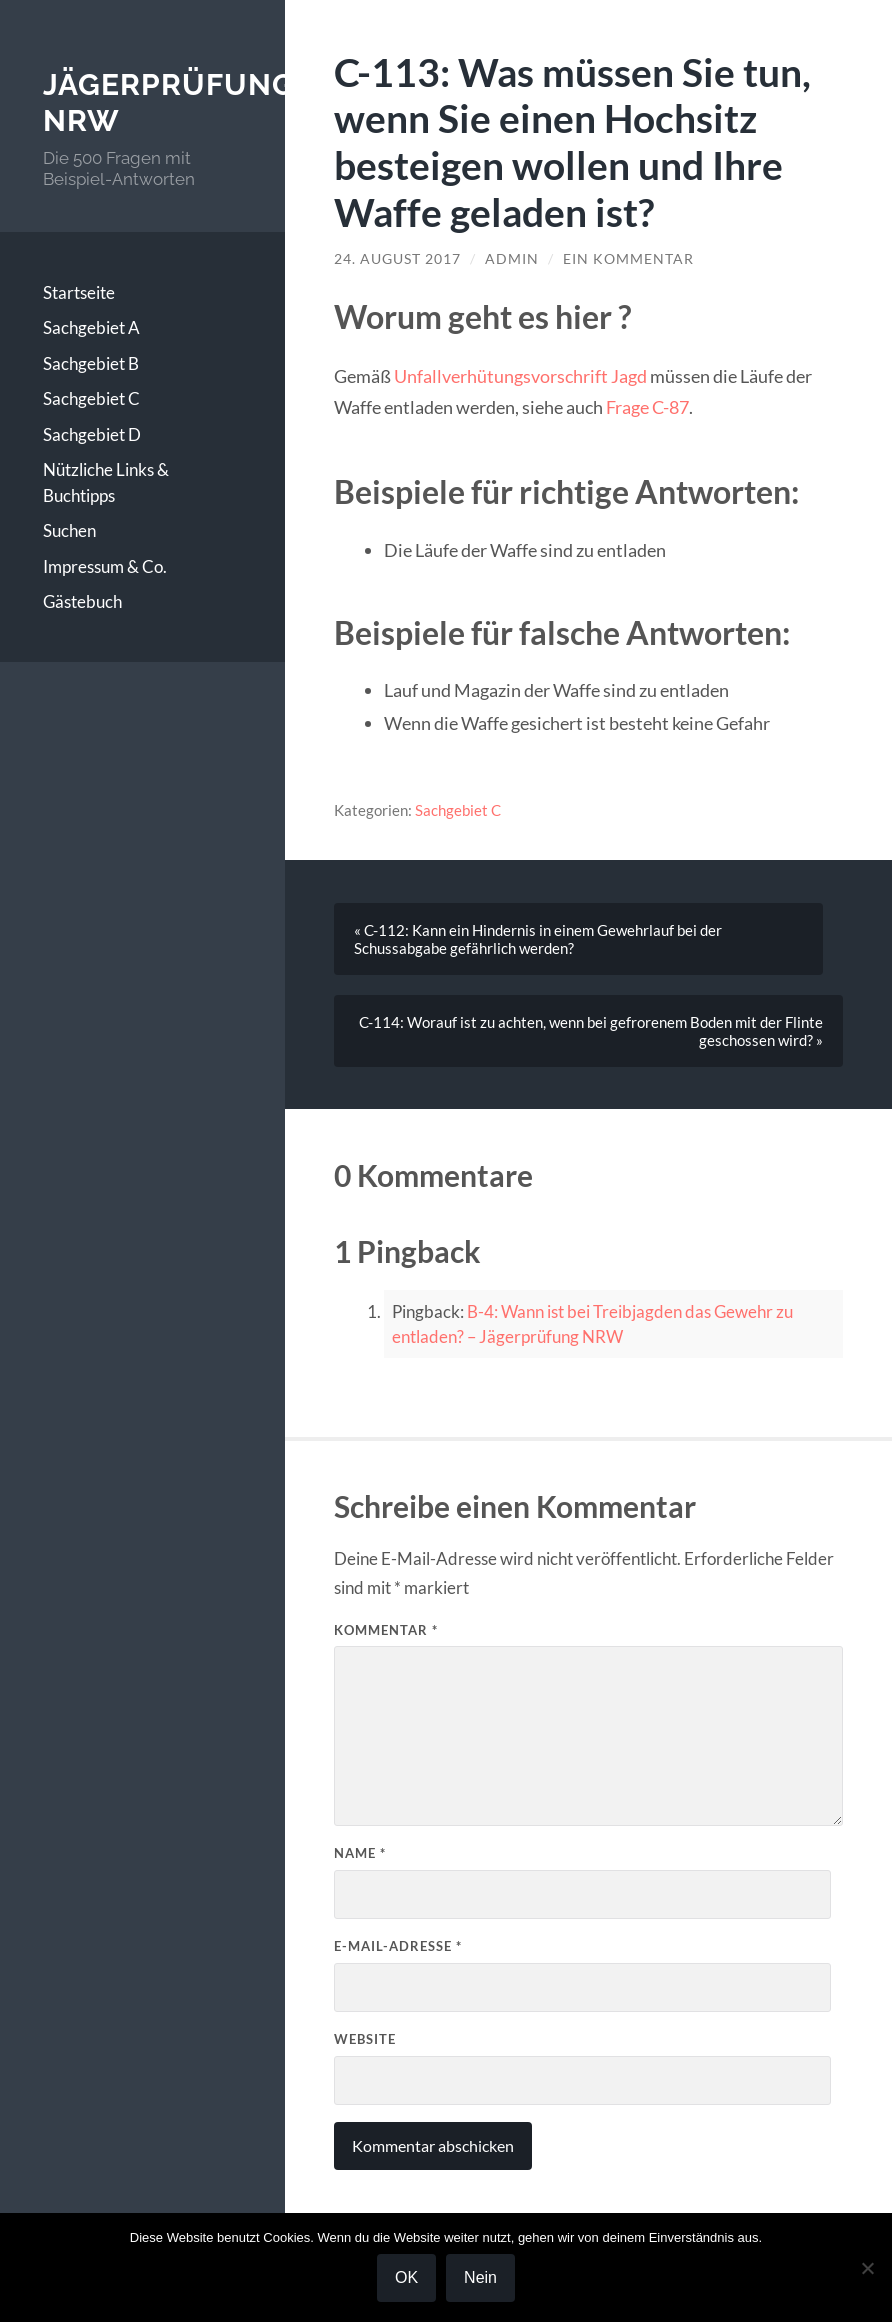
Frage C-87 (647, 407)
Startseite (79, 292)
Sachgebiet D (92, 434)
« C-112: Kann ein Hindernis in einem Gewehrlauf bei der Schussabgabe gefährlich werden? (538, 939)
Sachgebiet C (91, 398)
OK (406, 2277)
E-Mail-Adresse (398, 1946)
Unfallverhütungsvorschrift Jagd (520, 376)
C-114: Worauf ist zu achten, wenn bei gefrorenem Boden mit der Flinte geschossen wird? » (591, 1031)
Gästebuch (82, 601)
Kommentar (386, 1630)
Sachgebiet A (91, 327)
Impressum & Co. (105, 566)
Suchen (69, 530)
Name (360, 1853)
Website (365, 2039)
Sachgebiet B (91, 363)
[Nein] (867, 2268)
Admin (512, 259)
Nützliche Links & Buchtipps (106, 482)
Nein (480, 2277)
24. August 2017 (397, 259)
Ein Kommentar (628, 259)
